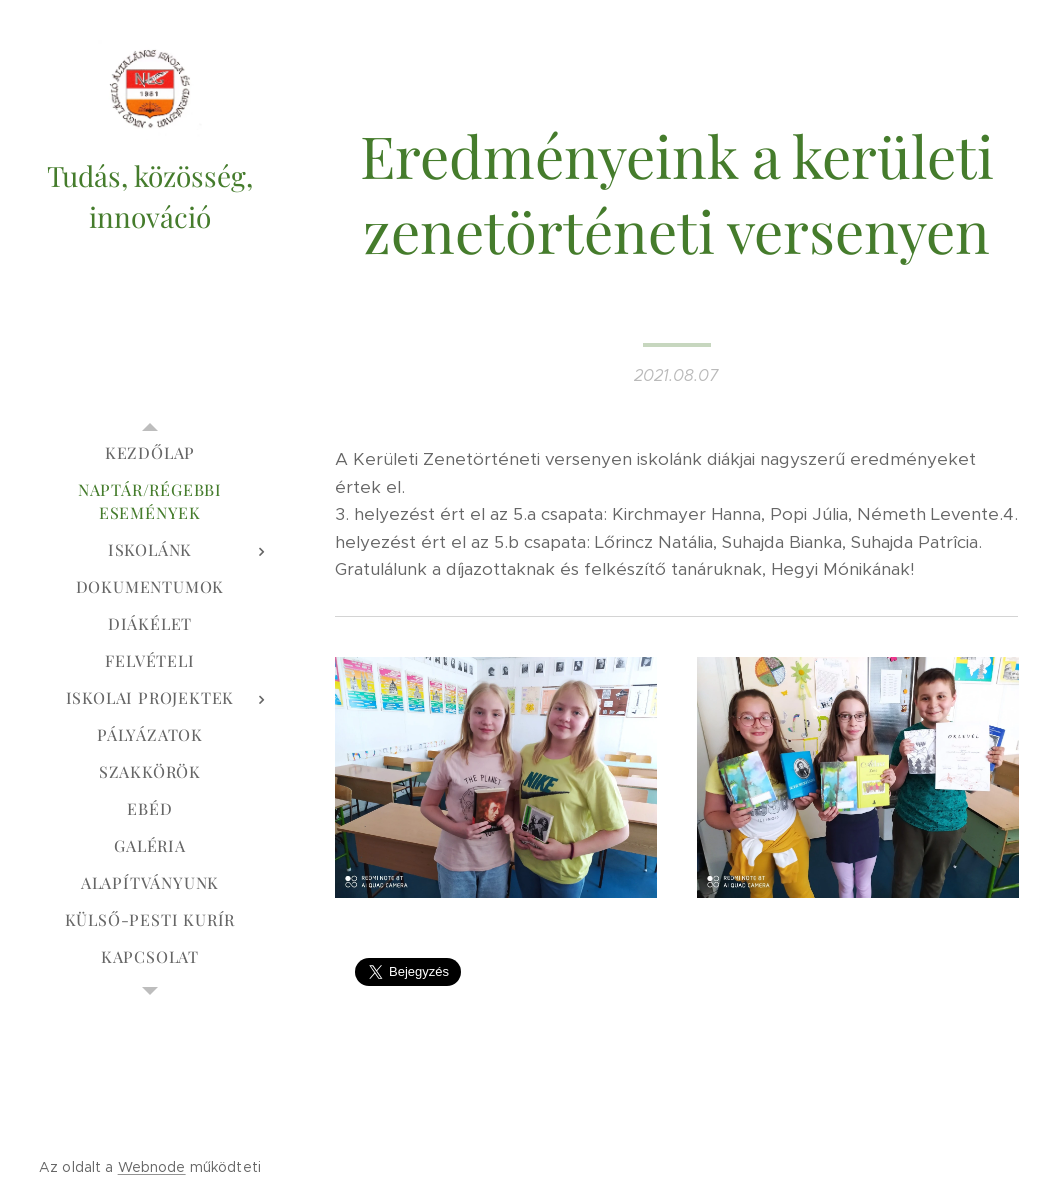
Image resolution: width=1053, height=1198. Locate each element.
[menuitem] (150, 452)
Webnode (152, 1167)
